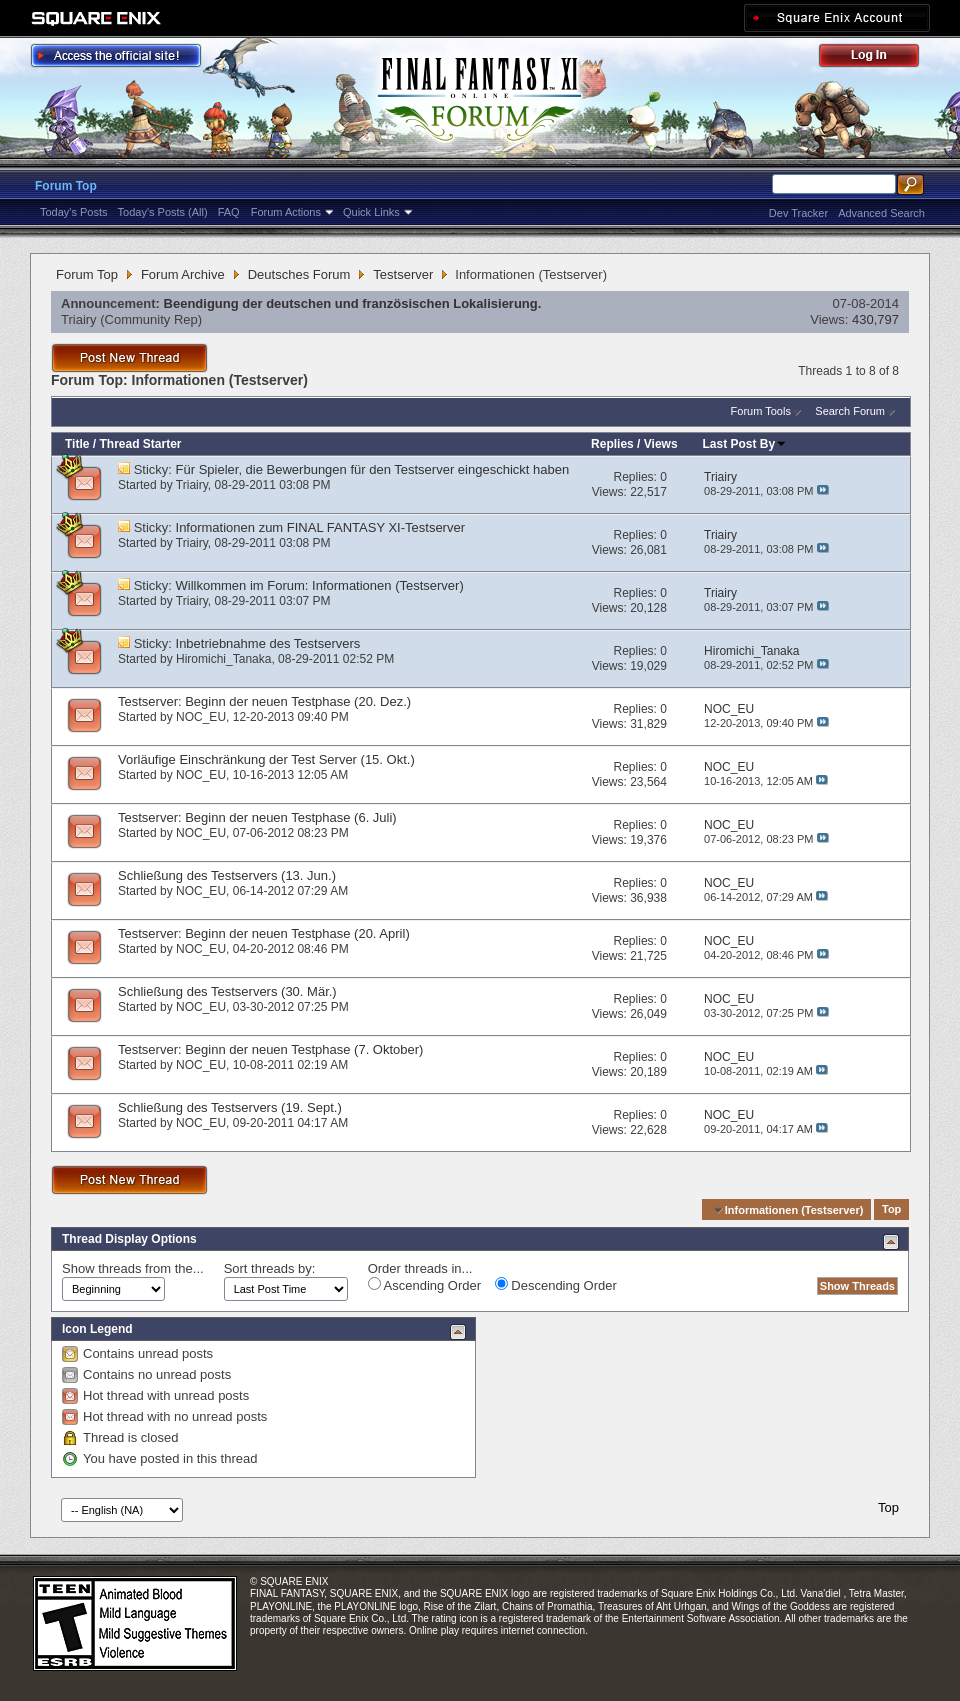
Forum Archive (183, 274)
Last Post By (745, 444)
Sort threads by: (270, 1268)
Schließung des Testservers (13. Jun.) (227, 875)
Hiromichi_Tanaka (223, 659)
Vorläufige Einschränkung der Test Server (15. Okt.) (266, 759)
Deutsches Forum (299, 274)
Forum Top (66, 186)
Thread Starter (140, 444)
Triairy (79, 319)
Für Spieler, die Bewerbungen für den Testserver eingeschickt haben (373, 469)
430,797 (875, 319)
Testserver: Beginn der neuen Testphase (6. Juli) (257, 817)
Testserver (403, 274)
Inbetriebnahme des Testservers (268, 643)
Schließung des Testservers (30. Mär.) (227, 991)
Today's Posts (74, 212)
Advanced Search (881, 213)
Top (891, 1210)
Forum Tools (761, 411)
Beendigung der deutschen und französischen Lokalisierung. (353, 303)
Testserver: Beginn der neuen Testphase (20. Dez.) (264, 701)
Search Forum (850, 411)
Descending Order (556, 1285)
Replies (612, 444)
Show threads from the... (133, 1268)
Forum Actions (286, 212)
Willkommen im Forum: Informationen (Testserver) (320, 585)
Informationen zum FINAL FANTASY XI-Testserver (320, 527)
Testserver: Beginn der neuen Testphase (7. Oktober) (270, 1049)
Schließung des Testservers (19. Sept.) (230, 1107)
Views (661, 444)
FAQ (229, 212)
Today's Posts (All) (163, 212)
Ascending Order (424, 1285)
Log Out (879, 58)
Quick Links (371, 212)
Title (77, 444)
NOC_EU (201, 717)
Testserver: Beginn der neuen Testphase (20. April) (264, 933)
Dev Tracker (798, 213)
